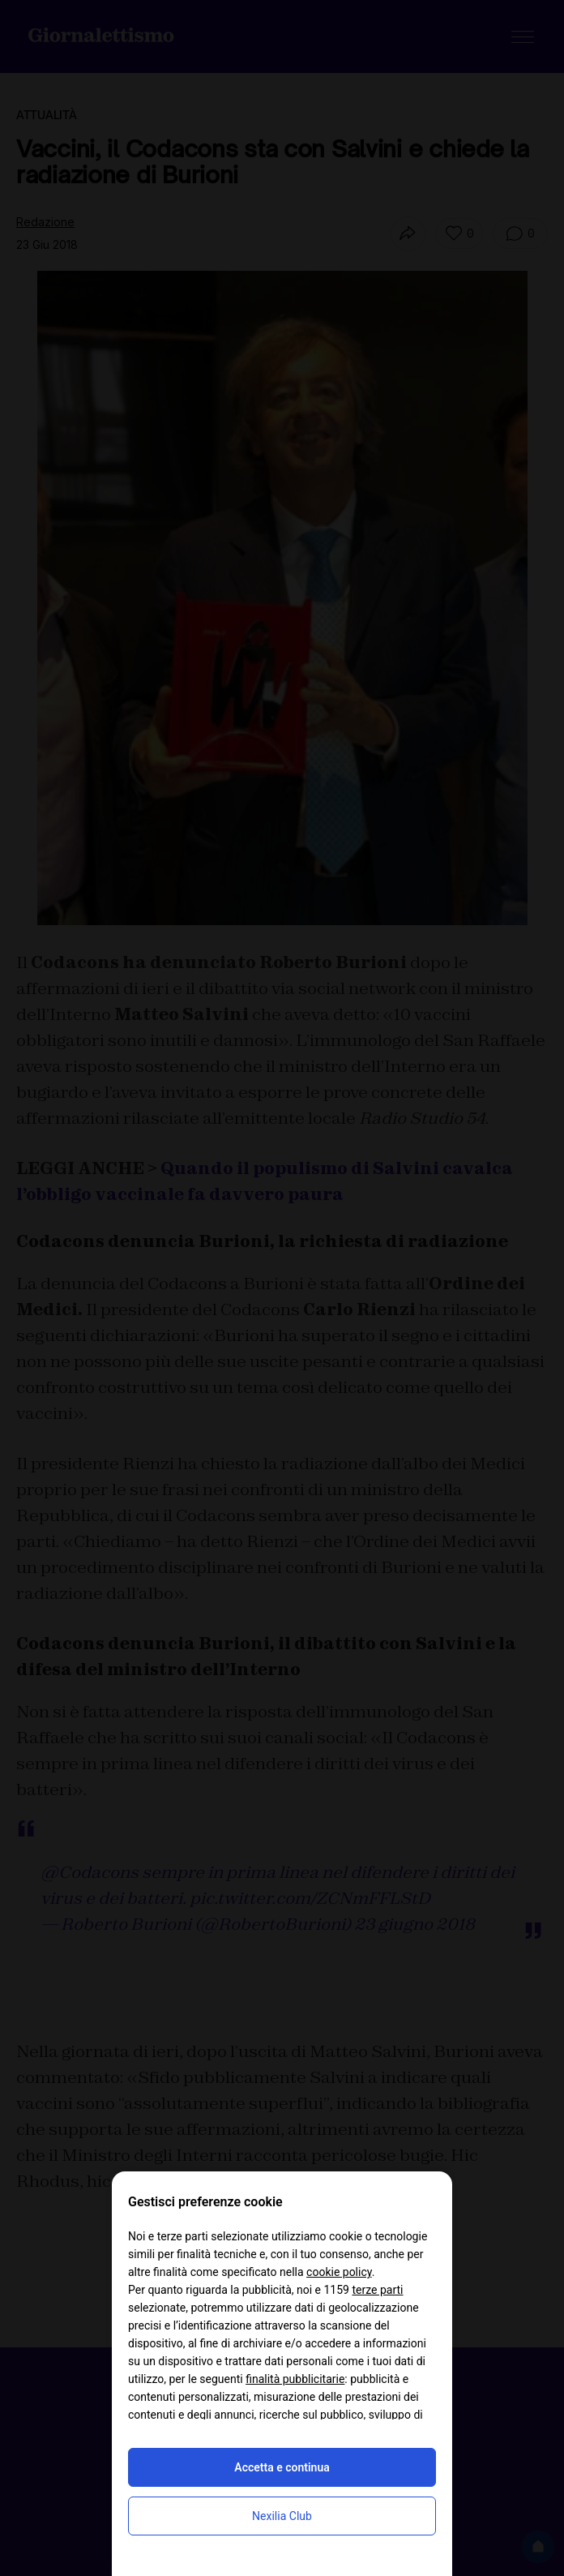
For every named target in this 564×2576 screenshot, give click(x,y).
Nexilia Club (282, 2516)
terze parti (377, 2289)
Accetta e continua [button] (281, 2467)
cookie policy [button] (339, 2271)
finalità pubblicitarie (295, 2378)
